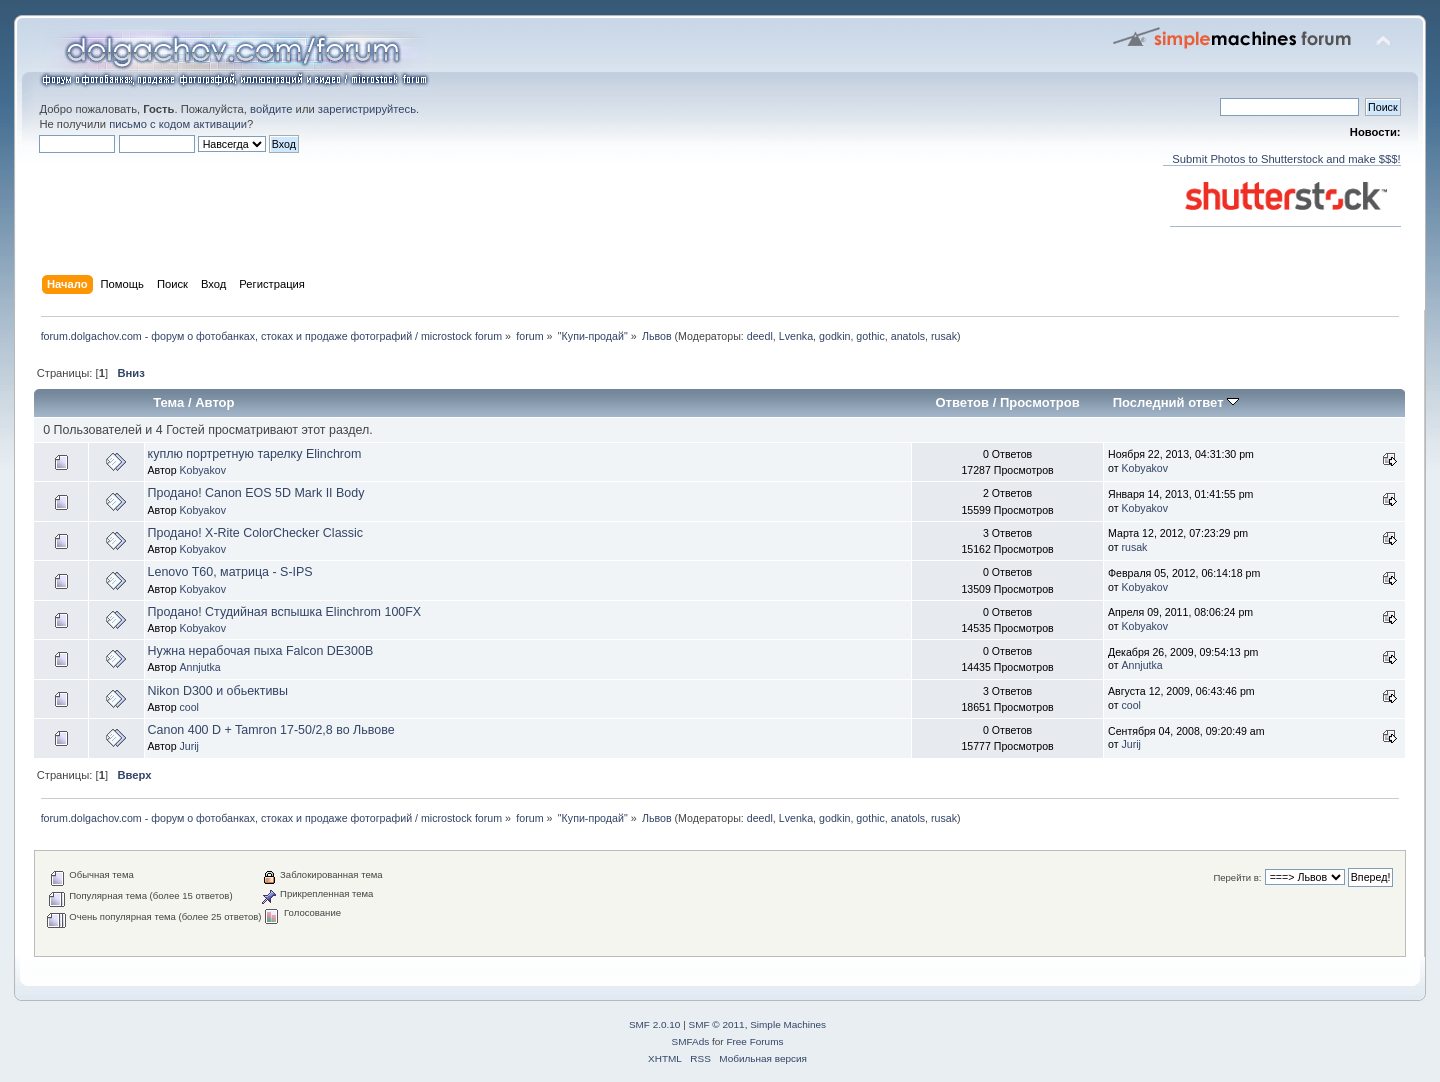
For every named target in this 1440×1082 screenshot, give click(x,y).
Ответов (962, 402)
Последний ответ (1176, 402)
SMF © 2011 (717, 1024)
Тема (168, 402)
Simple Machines (788, 1024)
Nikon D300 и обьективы (218, 691)
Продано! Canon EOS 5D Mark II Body (256, 493)
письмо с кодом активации (178, 124)
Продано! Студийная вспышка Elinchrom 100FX (285, 612)
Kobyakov (202, 470)
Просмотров (1040, 402)
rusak (944, 336)
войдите (271, 109)
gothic (870, 336)
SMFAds (691, 1041)
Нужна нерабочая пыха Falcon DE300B (261, 651)
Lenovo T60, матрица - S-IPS (230, 572)
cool (188, 707)
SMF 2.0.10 (655, 1024)
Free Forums (754, 1041)
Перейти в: (1237, 877)
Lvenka (796, 336)
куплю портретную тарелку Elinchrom (255, 454)
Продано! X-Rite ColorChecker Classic (256, 533)
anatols (908, 336)
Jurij (188, 746)
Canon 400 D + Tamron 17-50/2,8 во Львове (271, 730)
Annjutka (199, 667)
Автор (214, 402)
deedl (760, 336)
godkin (834, 336)
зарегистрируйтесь (367, 109)
